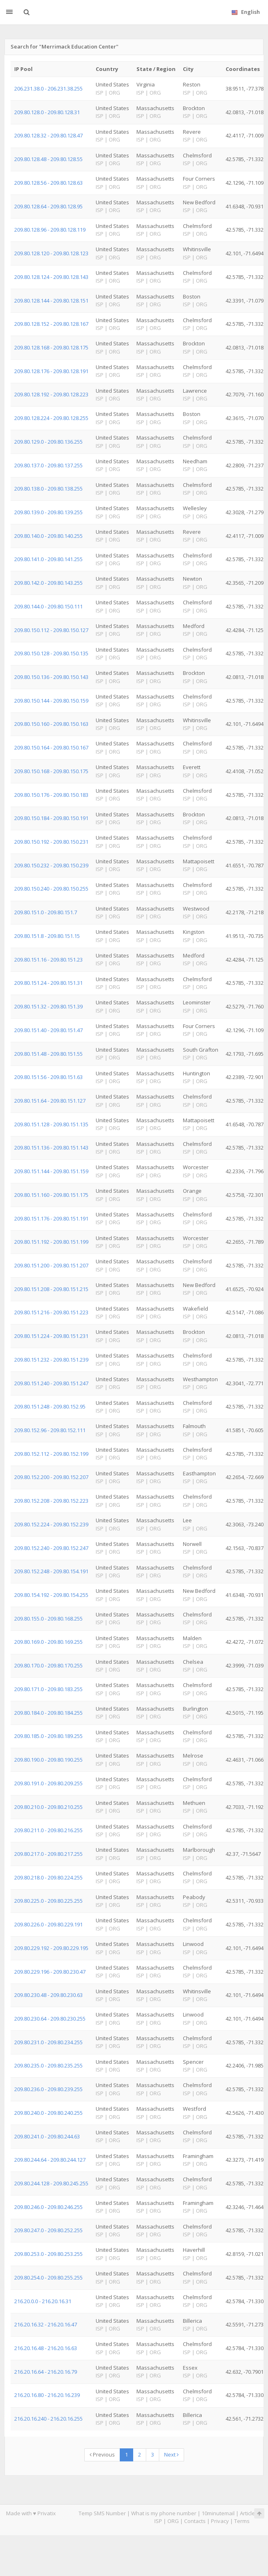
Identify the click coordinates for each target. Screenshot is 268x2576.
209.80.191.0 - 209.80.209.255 (48, 1783)
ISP (158, 2521)
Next (171, 2454)
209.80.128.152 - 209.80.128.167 (51, 323)
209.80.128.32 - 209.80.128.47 (48, 135)
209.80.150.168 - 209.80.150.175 (51, 771)
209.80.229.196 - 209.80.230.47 (50, 1971)
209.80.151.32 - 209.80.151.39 (48, 1006)
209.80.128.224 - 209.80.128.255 (51, 418)
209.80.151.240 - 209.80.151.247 (51, 1383)
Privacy (220, 2521)
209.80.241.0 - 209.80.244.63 (47, 2136)
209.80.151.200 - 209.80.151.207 (51, 1265)
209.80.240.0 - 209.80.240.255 (48, 2112)
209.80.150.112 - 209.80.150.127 (51, 630)
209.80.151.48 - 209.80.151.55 (48, 1053)
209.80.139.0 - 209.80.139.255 (48, 512)
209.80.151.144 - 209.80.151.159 (51, 1171)
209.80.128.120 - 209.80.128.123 (51, 253)
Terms (242, 2521)
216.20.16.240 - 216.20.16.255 (48, 2418)
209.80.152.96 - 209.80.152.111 (50, 1430)
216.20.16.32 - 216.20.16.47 (45, 2324)
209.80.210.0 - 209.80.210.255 (48, 1807)
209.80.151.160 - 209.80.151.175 (51, 1194)
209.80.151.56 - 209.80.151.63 (48, 1077)
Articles (249, 2513)
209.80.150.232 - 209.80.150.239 (51, 865)
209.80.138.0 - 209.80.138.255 (48, 488)
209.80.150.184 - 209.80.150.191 (51, 818)
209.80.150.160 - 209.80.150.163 (51, 723)
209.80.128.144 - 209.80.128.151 (51, 300)
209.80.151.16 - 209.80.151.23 (48, 959)
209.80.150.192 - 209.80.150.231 (51, 841)
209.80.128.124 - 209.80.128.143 (51, 277)
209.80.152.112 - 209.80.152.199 (51, 1453)
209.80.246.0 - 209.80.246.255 (48, 2207)
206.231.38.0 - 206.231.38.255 (48, 88)
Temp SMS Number (102, 2513)
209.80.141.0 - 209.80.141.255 (48, 559)
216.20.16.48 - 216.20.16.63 (45, 2348)
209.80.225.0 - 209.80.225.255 (48, 1900)
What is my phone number (163, 2513)
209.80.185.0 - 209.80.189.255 (48, 1736)
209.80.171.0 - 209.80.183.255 (48, 1689)
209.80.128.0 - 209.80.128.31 (47, 112)
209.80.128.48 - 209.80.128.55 (48, 159)
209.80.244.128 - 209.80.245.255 (51, 2183)
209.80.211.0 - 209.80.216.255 (48, 1830)
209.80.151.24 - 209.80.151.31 (48, 982)
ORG (173, 2521)
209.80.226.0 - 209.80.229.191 (48, 1924)
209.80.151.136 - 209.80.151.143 (51, 1147)
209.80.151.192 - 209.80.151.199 (51, 1241)
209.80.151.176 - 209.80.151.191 (51, 1218)
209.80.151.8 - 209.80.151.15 (47, 936)
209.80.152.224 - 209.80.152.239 (51, 1524)
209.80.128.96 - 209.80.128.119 (50, 229)
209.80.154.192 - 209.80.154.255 (51, 1595)
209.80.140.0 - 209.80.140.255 (48, 536)
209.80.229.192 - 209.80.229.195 (51, 1948)
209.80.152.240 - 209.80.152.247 (51, 1548)
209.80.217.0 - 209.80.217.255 (48, 1853)
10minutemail (218, 2513)
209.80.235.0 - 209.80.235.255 (48, 2065)
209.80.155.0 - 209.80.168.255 (48, 1618)
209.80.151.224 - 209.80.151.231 (51, 1336)
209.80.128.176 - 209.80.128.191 (51, 371)
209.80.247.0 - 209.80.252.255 (48, 2230)
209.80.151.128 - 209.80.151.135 (51, 1124)
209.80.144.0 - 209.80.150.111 (48, 606)
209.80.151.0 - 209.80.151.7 (45, 912)
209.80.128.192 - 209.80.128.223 (51, 394)
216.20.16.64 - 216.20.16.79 (45, 2371)
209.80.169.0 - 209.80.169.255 (48, 1641)
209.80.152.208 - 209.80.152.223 (51, 1500)
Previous (102, 2454)
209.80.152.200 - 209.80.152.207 (51, 1477)
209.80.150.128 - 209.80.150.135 (51, 653)
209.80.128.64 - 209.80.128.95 (48, 206)
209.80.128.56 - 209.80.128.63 (48, 182)
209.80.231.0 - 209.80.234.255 (48, 2042)
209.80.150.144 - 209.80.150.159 (51, 700)
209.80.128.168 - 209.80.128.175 (51, 347)
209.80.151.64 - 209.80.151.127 (50, 1100)
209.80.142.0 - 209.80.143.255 (48, 582)
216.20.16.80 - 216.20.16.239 (47, 2395)
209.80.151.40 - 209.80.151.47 (48, 1030)
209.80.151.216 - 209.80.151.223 (51, 1312)
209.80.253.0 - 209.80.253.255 (48, 2254)
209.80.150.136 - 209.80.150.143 (51, 677)
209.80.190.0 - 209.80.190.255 (48, 1759)
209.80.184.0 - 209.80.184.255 (48, 1712)
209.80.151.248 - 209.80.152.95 (50, 1406)
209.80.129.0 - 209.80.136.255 (48, 441)
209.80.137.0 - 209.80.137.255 (48, 465)
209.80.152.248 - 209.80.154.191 (51, 1571)
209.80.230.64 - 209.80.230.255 (50, 2018)
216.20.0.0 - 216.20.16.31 (42, 2301)
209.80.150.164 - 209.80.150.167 (51, 747)
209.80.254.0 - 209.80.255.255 (48, 2277)
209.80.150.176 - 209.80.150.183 (51, 794)
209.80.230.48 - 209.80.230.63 (48, 1995)
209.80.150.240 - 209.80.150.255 (51, 888)
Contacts (195, 2521)
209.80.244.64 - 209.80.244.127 (50, 2159)
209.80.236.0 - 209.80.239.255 (48, 2089)
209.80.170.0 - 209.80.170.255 (48, 1665)
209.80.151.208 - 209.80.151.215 (51, 1289)
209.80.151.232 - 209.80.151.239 (51, 1359)
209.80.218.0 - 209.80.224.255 (48, 1877)
